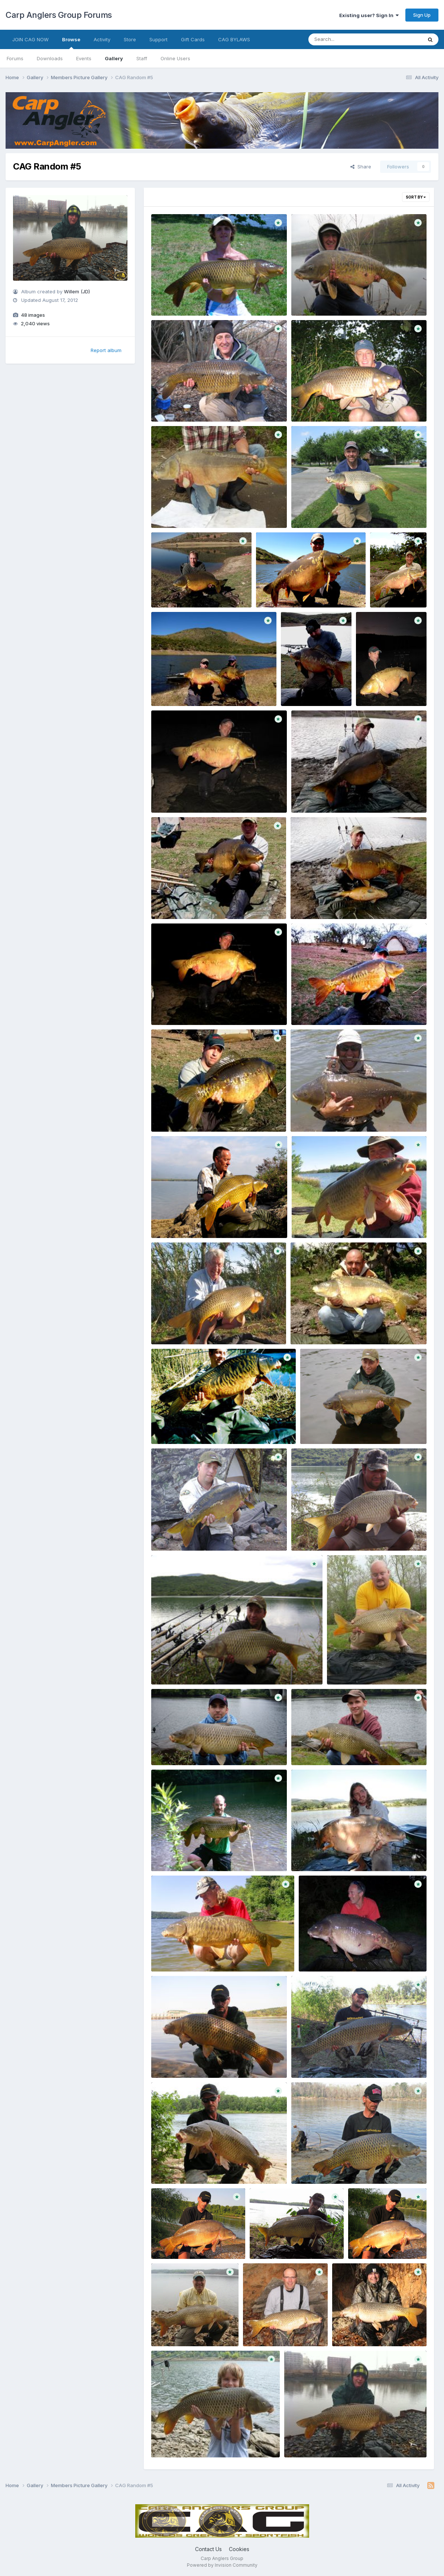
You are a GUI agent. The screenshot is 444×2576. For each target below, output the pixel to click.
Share (360, 167)
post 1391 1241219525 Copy (365, 1667)
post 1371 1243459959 (323, 2166)
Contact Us (208, 2549)
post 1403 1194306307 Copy (191, 1667)
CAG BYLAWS (234, 39)
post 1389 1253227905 (184, 1748)
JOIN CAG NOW (30, 39)
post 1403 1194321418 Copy (330, 1533)
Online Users (175, 58)
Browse (71, 42)
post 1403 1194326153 (332, 1426)
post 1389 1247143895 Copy (190, 1854)
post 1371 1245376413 (183, 2166)
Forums (15, 58)
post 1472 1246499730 (324, 404)
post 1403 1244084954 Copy (191, 1008)
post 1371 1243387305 (282, 2241)
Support (158, 39)
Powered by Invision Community (222, 2565)
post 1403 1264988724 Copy (191, 590)
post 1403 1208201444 (184, 1426)
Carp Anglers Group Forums (59, 15)
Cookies (239, 2549)
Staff (141, 58)
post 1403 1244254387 (184, 902)
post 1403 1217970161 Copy (328, 1327)
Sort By (416, 197)
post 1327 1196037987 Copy (282, 2329)
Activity (102, 39)
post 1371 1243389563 (183, 2241)
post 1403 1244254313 (323, 902)
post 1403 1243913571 (323, 1008)
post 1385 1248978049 (324, 1854)
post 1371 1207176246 (380, 2241)
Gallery (114, 58)
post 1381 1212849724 (331, 1954)
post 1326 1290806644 (317, 2440)
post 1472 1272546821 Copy (330, 298)
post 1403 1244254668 (324, 795)
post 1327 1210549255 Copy (190, 2329)
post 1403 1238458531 (324, 1220)
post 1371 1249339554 (183, 2060)
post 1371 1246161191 (321, 2060)
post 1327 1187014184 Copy (189, 2440)
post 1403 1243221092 (323, 1114)
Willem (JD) (77, 291)
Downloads (50, 58)
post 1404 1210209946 (324, 510)
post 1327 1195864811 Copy (370, 2329)
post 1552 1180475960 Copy (190, 298)
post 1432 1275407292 (184, 510)
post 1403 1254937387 (389, 688)
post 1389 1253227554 (324, 1748)
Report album (106, 350)
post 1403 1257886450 (184, 688)
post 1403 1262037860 (289, 590)
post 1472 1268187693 (183, 404)
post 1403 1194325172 (183, 1533)
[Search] (345, 39)
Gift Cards (193, 39)
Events (83, 58)
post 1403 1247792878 (184, 795)
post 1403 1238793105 (183, 1220)
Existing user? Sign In (369, 15)
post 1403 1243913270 (184, 1114)
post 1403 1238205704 (184, 1327)
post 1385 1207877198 (183, 1954)
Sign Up (422, 15)
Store (130, 39)
